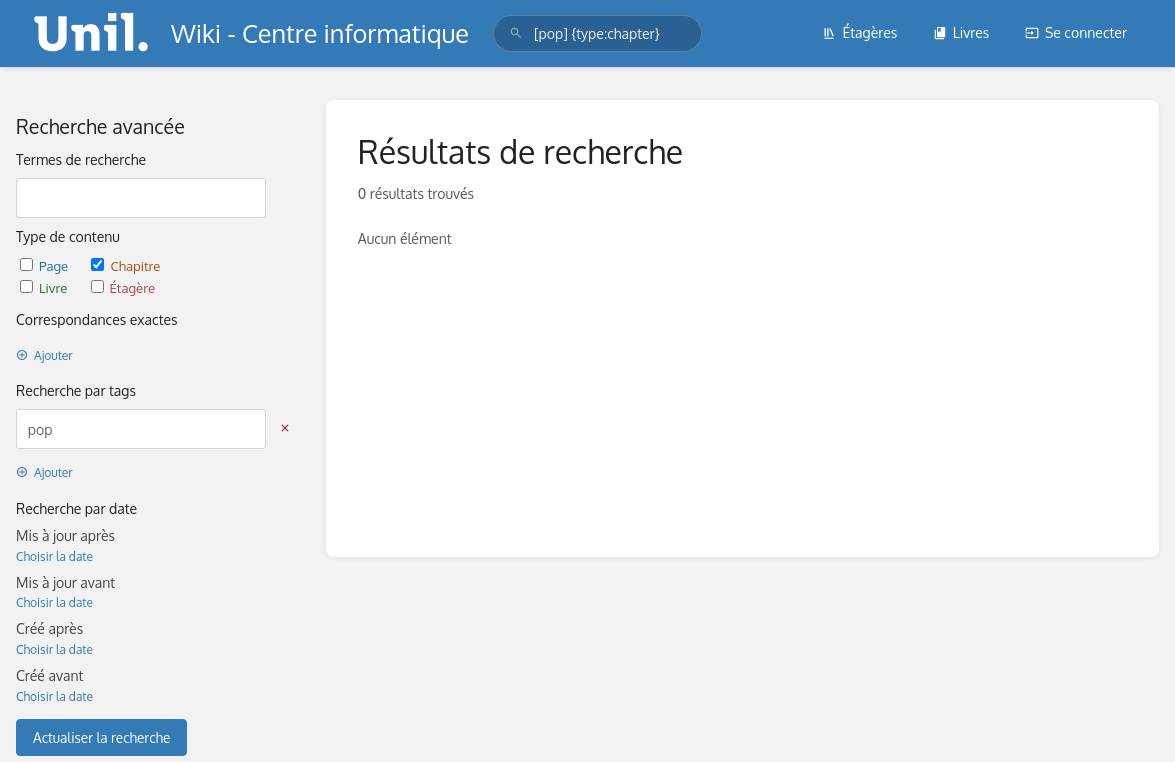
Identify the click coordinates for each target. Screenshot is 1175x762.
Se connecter (1076, 32)
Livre (45, 287)
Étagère (123, 287)
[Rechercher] (516, 33)
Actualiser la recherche (101, 737)
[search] (597, 33)
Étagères (859, 32)
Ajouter (44, 355)
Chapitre (125, 265)
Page (45, 265)
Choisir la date (54, 556)
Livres (961, 32)
